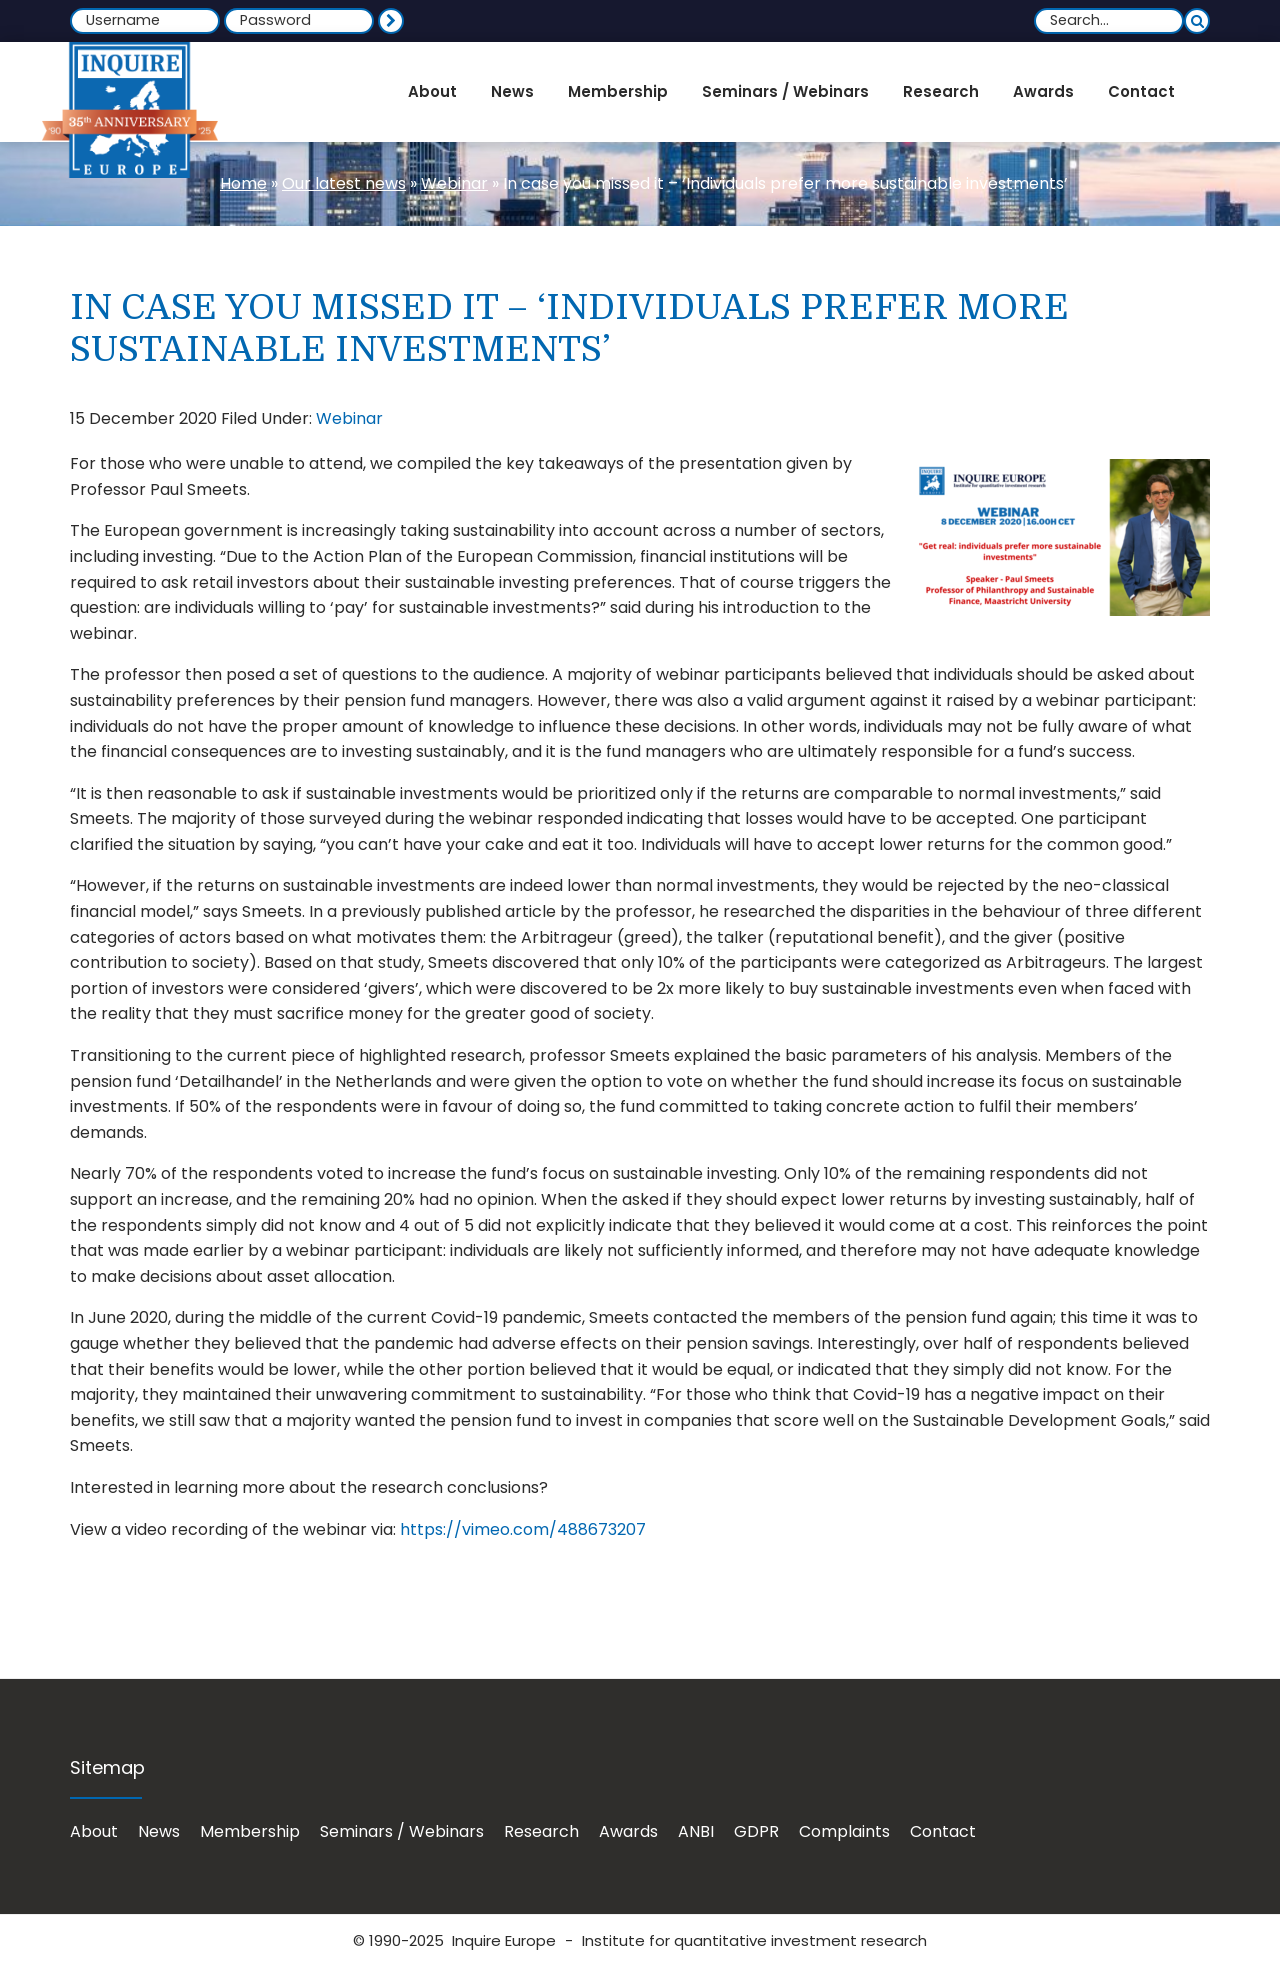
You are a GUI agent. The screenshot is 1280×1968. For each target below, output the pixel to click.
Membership (250, 1831)
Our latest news (344, 183)
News (159, 1831)
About (94, 1831)
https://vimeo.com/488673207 (523, 1529)
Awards (628, 1831)
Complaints (844, 1831)
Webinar (454, 183)
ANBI (696, 1831)
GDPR (756, 1831)
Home (243, 183)
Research (541, 1831)
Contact (943, 1831)
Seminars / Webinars (402, 1831)
